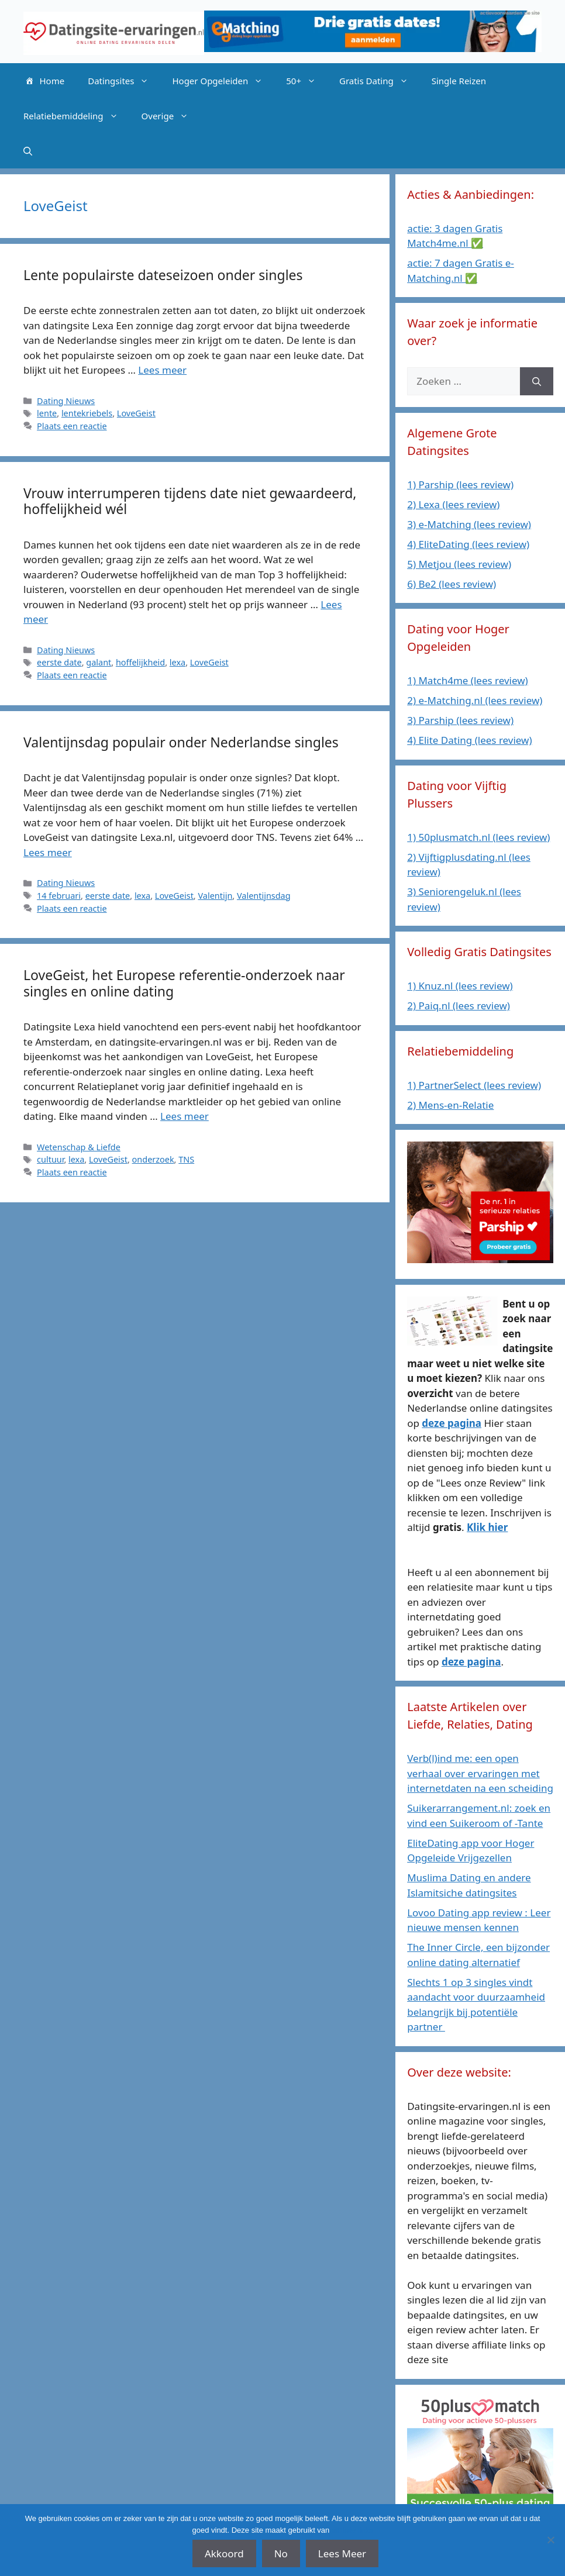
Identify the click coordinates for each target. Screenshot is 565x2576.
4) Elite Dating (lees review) (469, 740)
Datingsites (124, 80)
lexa (177, 662)
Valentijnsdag (264, 895)
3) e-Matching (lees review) (469, 524)
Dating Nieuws (66, 400)
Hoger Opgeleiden (223, 80)
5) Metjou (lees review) (459, 564)
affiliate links (352, 2530)
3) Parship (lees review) (460, 720)
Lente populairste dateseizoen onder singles (163, 274)
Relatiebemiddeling (76, 115)
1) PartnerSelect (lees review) (474, 1085)
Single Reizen (459, 81)
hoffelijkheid (140, 662)
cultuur (50, 1159)
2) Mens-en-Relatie (450, 1105)
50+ (307, 80)
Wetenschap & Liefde (78, 1147)
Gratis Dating (379, 80)
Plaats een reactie (71, 426)
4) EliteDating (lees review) (468, 544)
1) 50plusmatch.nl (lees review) (478, 837)
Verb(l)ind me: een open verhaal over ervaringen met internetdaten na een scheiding (480, 1773)
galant (98, 662)
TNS (186, 1159)
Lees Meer (342, 2553)
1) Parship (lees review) (460, 484)
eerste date (59, 662)
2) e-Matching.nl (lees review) (474, 700)
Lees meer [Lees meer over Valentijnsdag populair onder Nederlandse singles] (47, 852)
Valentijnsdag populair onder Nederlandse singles (181, 742)
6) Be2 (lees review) (451, 584)
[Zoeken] (536, 381)
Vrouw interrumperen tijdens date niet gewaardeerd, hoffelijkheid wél (189, 501)
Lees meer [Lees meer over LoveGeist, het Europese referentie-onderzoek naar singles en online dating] (184, 1116)
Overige (171, 115)
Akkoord (224, 2553)
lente (47, 413)
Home (43, 81)
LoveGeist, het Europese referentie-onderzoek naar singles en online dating (184, 983)
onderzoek (153, 1159)
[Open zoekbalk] (28, 150)
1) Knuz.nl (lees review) (460, 985)
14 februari (59, 895)
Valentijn (215, 895)
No (281, 2553)
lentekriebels (86, 413)
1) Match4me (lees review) (467, 680)
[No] (550, 2540)
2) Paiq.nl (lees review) (458, 1005)
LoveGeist (136, 413)
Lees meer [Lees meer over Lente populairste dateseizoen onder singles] (162, 370)
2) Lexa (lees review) (453, 504)
